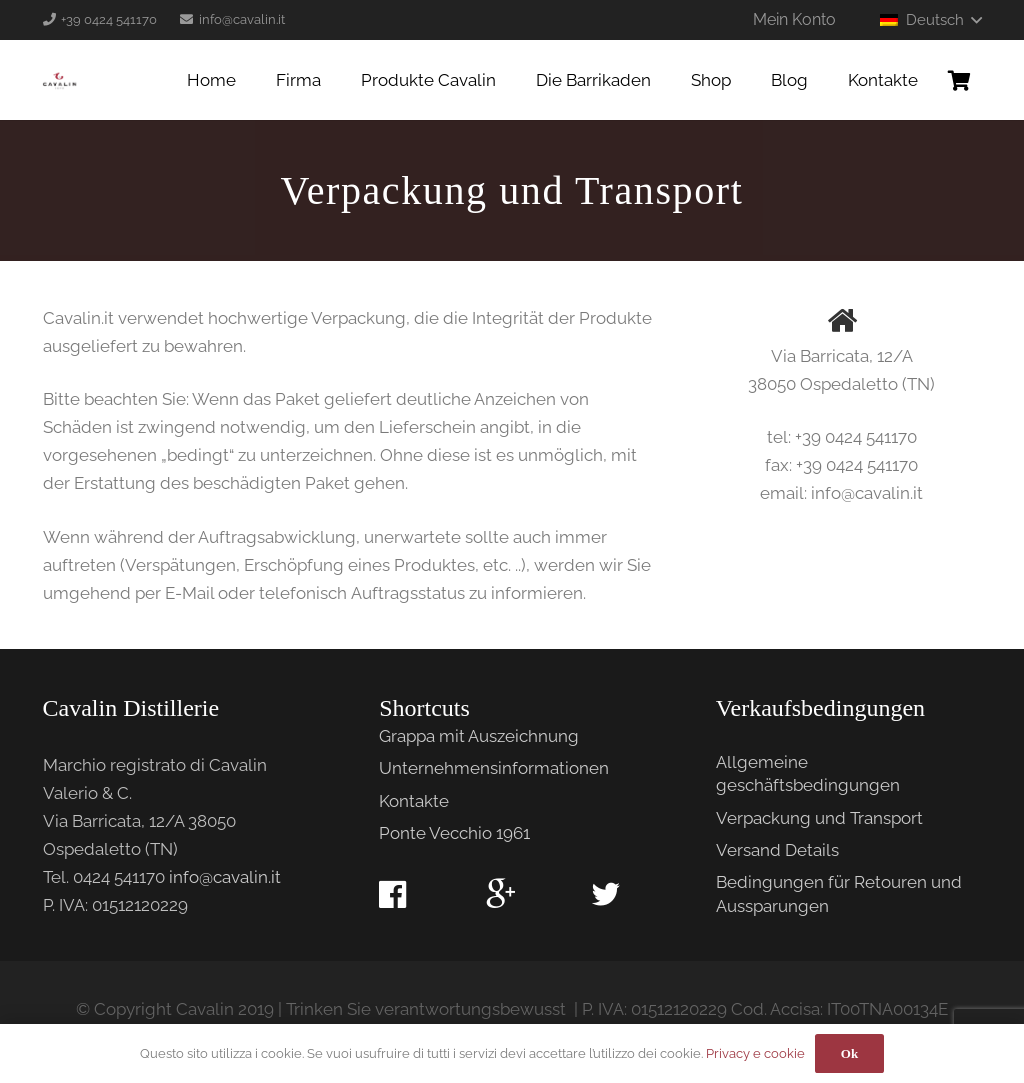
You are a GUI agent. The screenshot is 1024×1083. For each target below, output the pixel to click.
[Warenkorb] (960, 80)
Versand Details (777, 850)
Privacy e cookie (755, 1053)
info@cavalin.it (225, 877)
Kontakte (414, 801)
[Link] (60, 80)
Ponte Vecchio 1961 (454, 833)
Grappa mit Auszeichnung (479, 736)
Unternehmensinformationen (494, 768)
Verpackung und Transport (819, 818)
